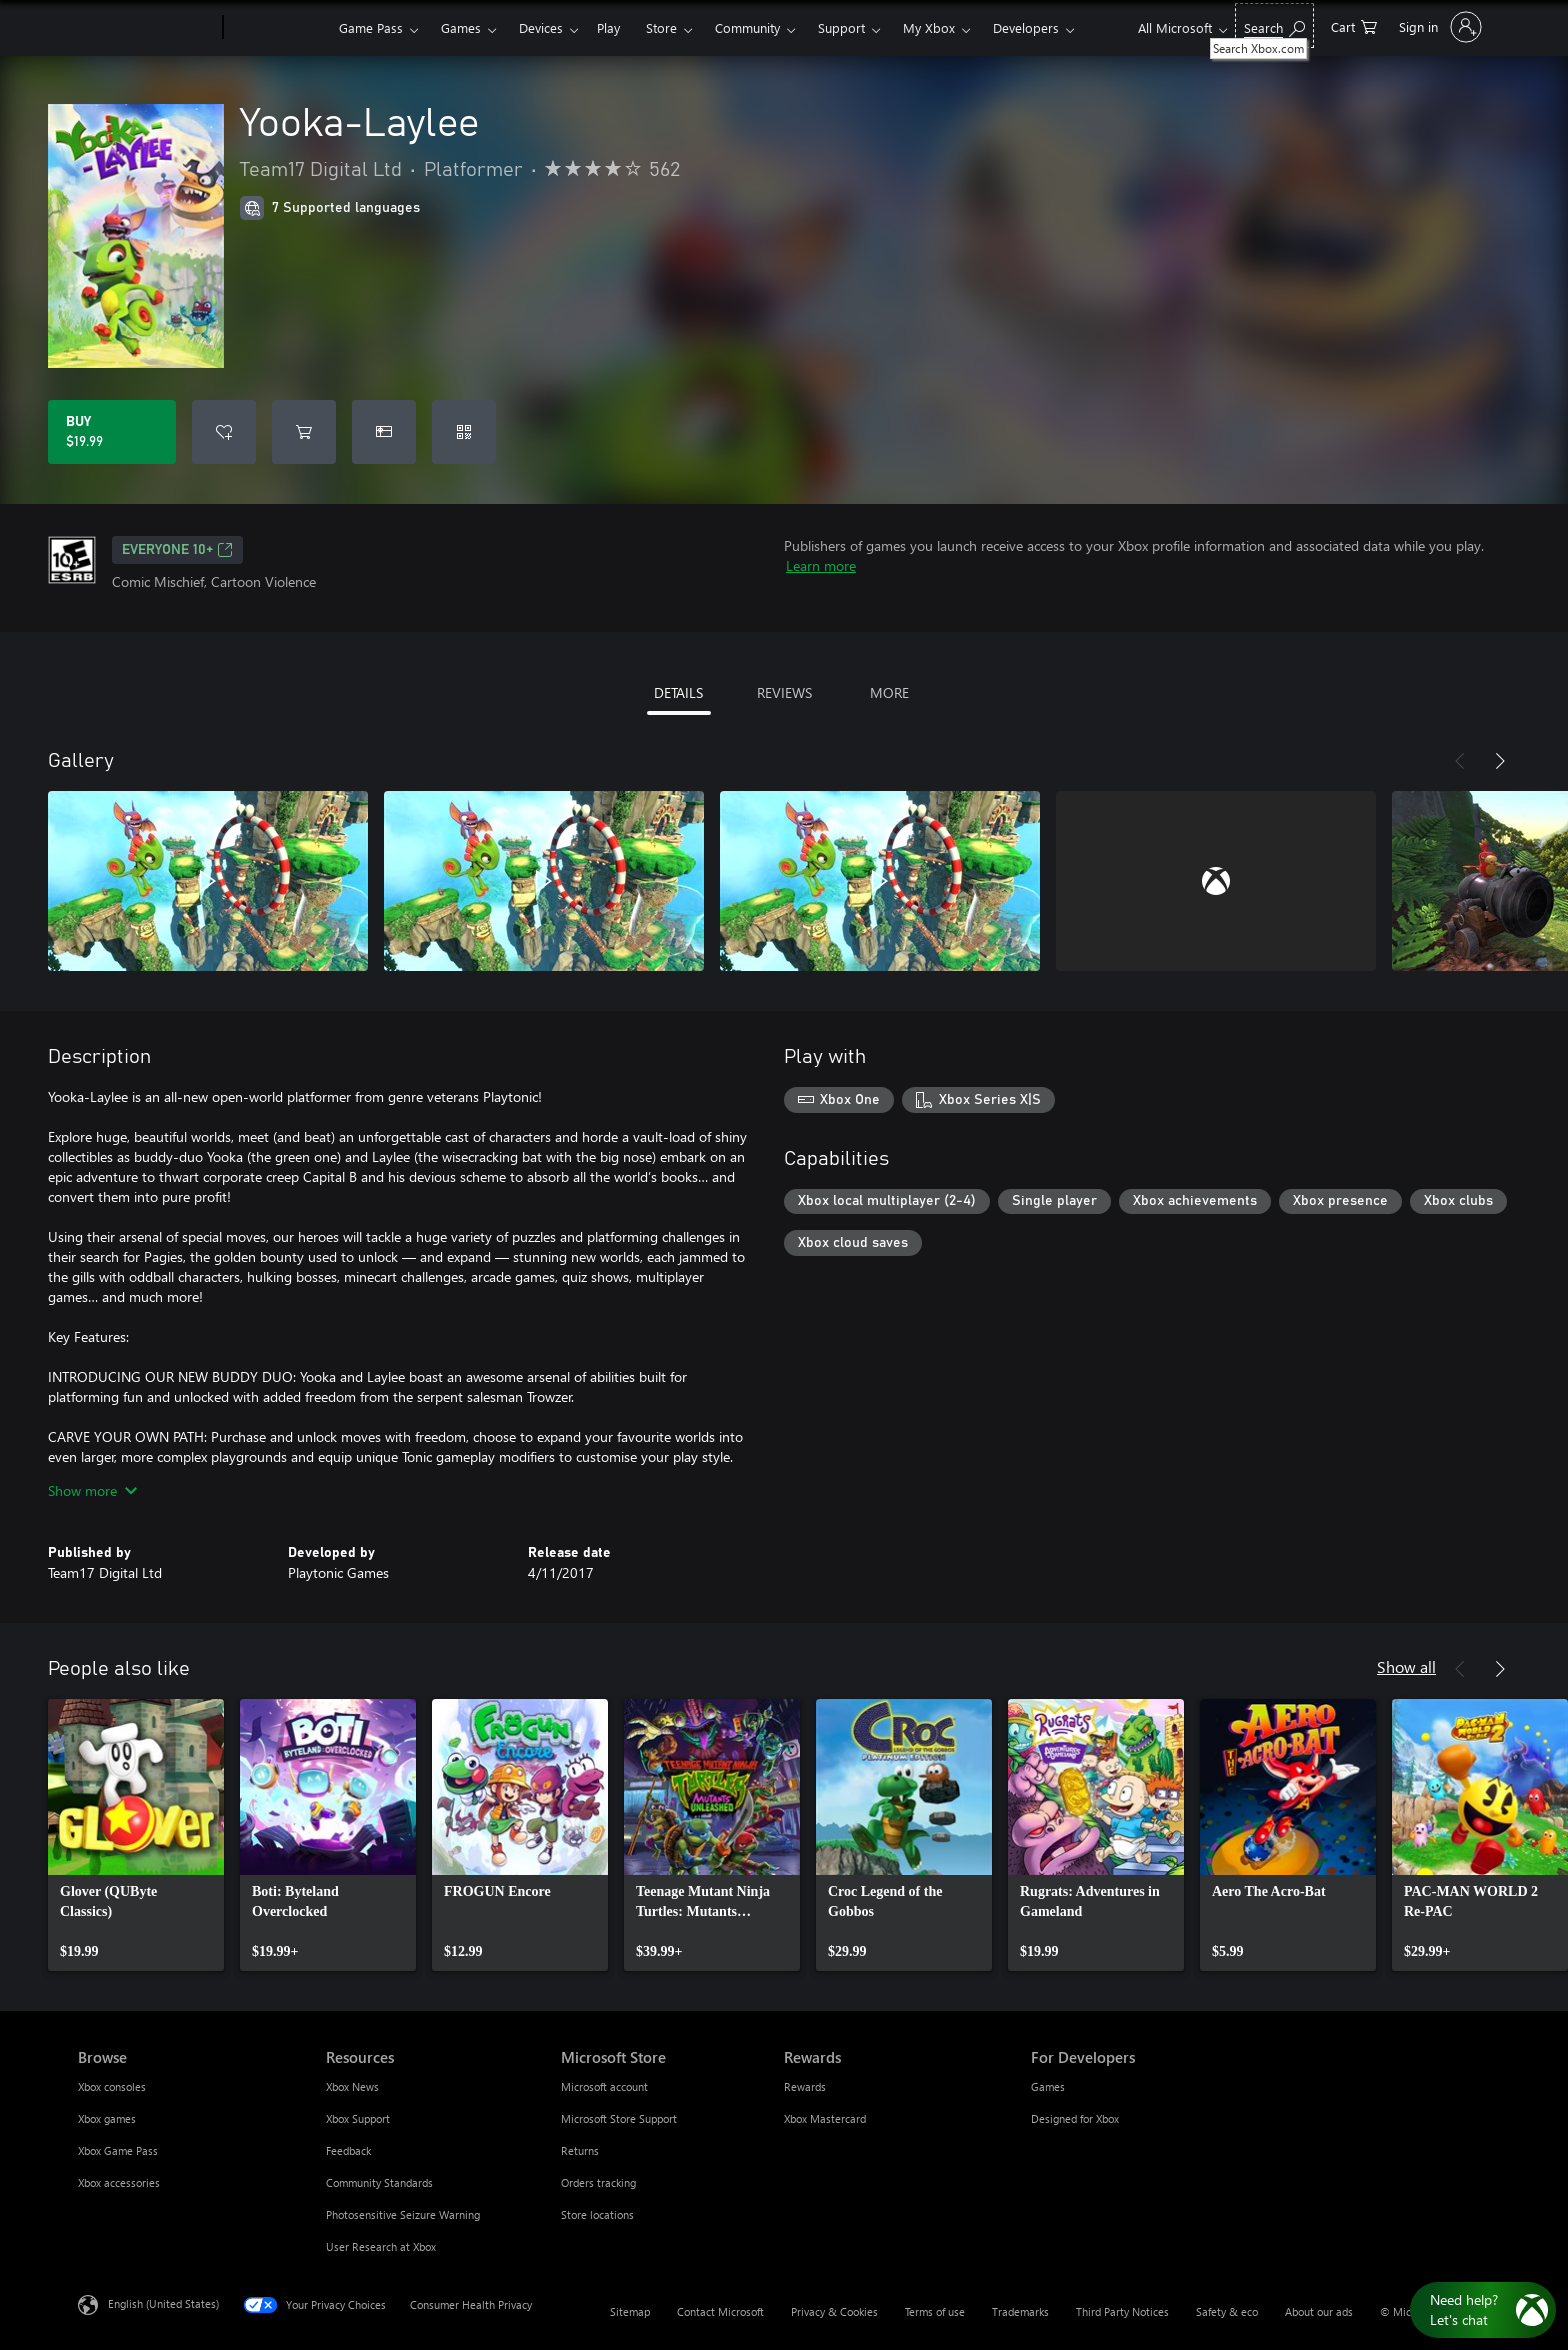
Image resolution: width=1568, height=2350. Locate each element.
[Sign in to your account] (1438, 27)
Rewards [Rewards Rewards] (805, 2086)
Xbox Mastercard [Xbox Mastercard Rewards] (825, 2118)
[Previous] (1460, 761)
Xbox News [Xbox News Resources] (352, 2086)
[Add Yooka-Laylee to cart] (304, 432)
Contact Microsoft (720, 2311)
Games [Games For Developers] (1048, 2086)
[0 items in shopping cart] (1354, 25)
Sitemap (630, 2311)
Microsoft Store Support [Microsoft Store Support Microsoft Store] (619, 2118)
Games (461, 27)
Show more (92, 1490)
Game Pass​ (371, 27)
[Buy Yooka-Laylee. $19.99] (112, 432)
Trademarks (1020, 2311)
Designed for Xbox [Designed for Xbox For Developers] (1075, 2118)
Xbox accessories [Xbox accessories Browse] (119, 2182)
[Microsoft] (146, 28)
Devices (541, 27)
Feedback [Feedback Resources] (348, 2150)
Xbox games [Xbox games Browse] (107, 2118)
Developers (1026, 27)
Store (661, 27)
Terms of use (935, 2311)
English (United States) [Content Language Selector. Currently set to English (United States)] (163, 2303)
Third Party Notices (1122, 2311)
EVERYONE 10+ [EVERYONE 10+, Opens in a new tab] (177, 550)
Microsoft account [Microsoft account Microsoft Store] (604, 2086)
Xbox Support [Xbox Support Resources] (358, 2118)
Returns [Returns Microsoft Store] (580, 2150)
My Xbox (929, 27)
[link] (136, 1835)
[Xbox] (278, 28)
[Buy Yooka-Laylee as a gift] (384, 432)
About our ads (1319, 2311)
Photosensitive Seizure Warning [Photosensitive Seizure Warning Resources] (403, 2214)
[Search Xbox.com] (1274, 25)
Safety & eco (1227, 2311)
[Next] (1500, 761)
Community (747, 27)
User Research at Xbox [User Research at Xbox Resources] (381, 2246)
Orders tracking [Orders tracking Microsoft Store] (598, 2182)
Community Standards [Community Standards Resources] (379, 2182)
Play (608, 27)
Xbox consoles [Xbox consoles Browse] (112, 2086)
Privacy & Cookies (834, 2311)
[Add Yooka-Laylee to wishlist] (224, 432)
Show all (1406, 1666)
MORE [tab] (889, 692)
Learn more (821, 565)
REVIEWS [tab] (784, 692)
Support (841, 27)
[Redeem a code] (464, 432)
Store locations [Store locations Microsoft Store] (597, 2214)
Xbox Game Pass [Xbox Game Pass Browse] (118, 2150)
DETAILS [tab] (678, 692)
